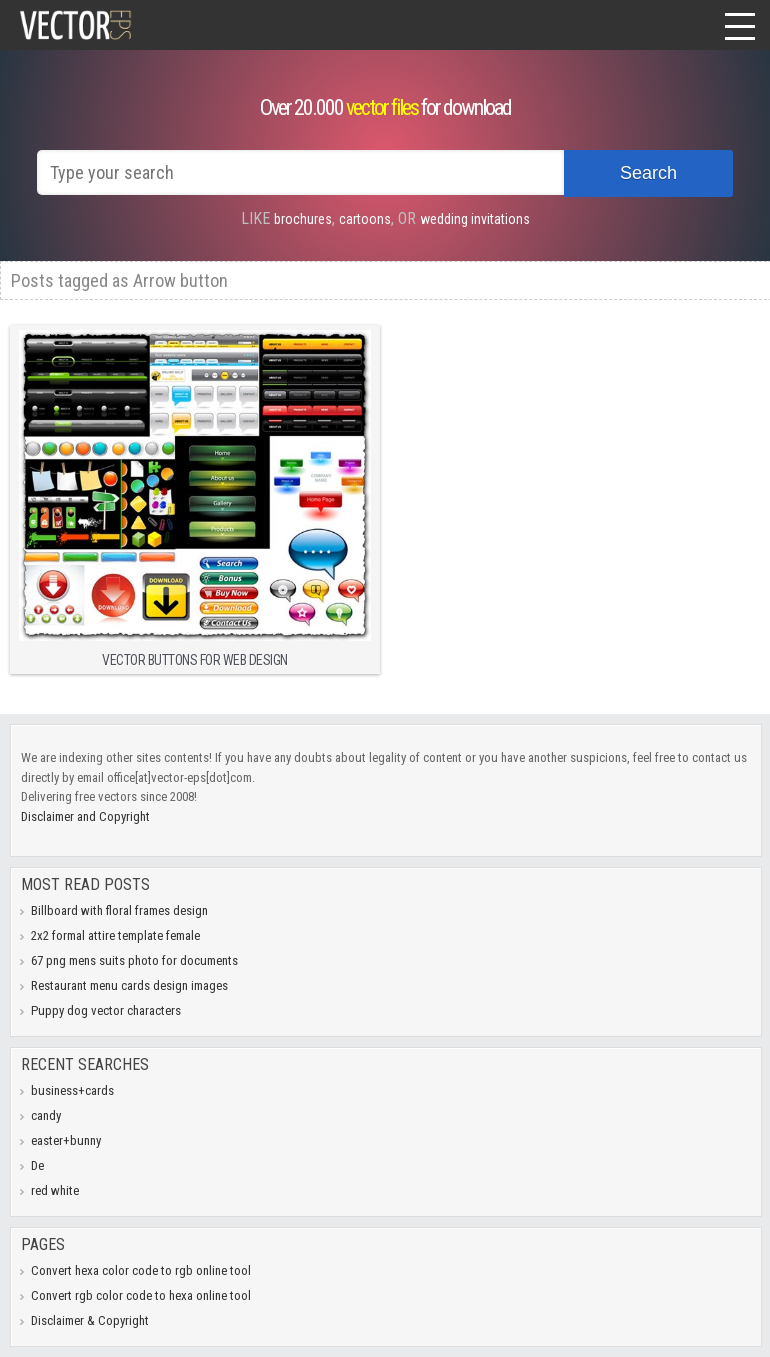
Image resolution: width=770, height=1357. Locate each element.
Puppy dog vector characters (106, 1010)
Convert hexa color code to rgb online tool (141, 1270)
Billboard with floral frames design (119, 910)
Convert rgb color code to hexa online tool (141, 1295)
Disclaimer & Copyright (90, 1320)
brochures (303, 219)
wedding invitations (475, 219)
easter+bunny (66, 1140)
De (37, 1165)
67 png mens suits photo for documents (134, 960)
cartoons (365, 219)
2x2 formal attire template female (115, 935)
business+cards (72, 1090)
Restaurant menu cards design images (129, 985)
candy (46, 1115)
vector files (382, 107)
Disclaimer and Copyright (85, 816)
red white (55, 1190)
